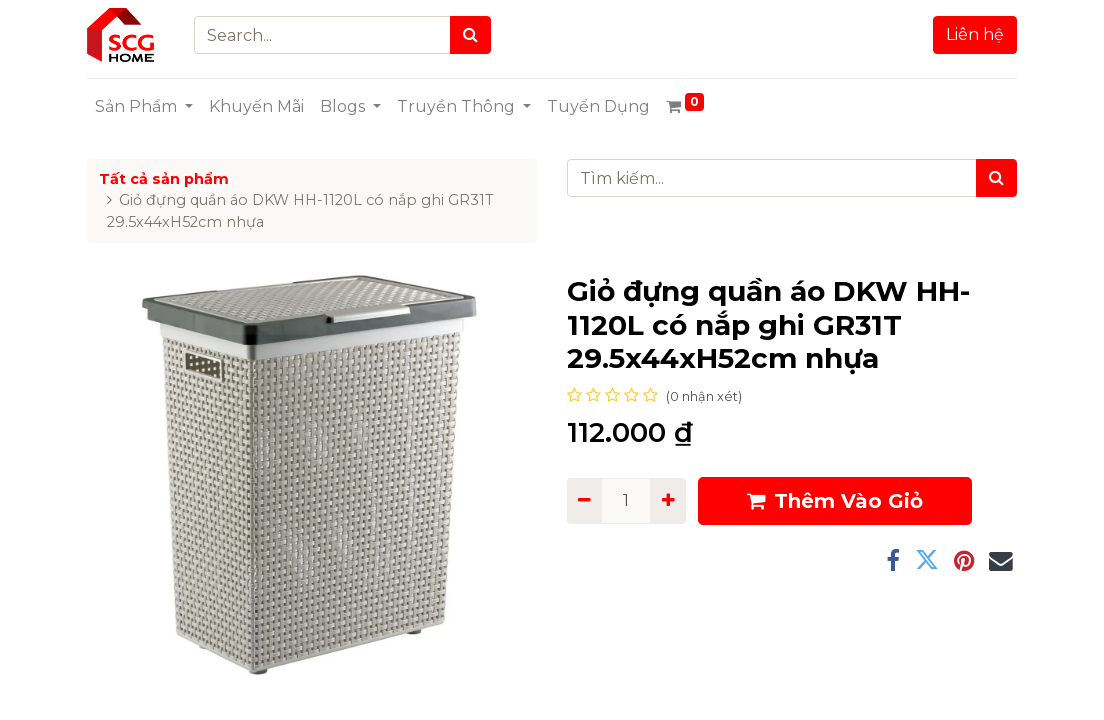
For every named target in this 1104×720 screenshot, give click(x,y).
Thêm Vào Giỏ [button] (835, 501)
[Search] (470, 35)
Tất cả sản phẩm (164, 179)
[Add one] (667, 501)
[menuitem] (256, 107)
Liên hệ (975, 34)
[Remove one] (584, 501)
